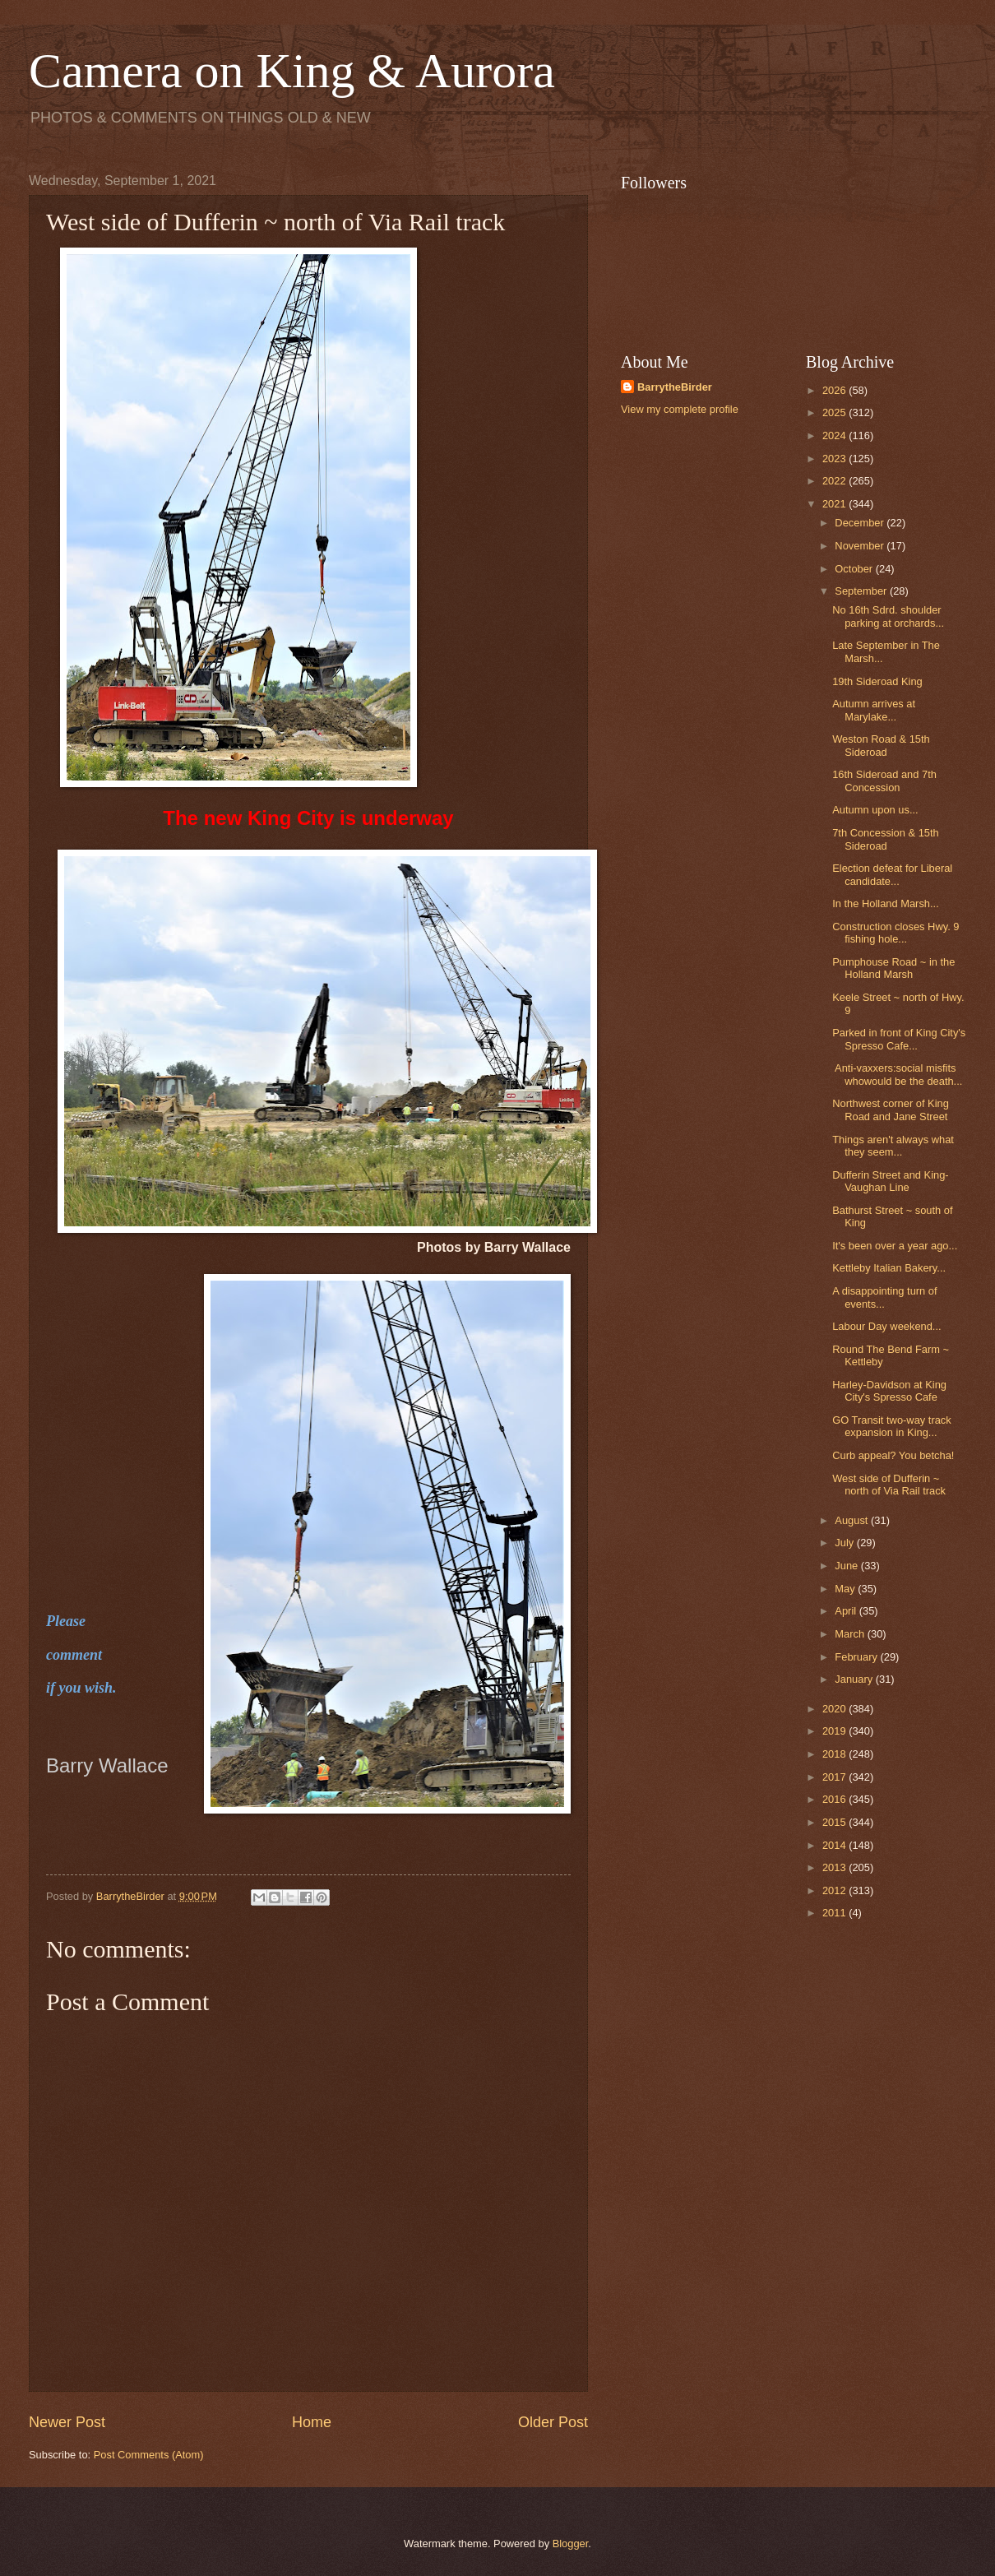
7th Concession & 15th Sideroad (885, 839)
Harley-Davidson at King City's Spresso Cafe (889, 1390)
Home (311, 2422)
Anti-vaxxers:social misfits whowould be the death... (897, 1074)
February (857, 1657)
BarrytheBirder (674, 387)
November (860, 546)
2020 (835, 1709)
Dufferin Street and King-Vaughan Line (890, 1181)
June (848, 1565)
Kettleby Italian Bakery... (889, 1268)
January (855, 1679)
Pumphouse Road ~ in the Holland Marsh (893, 968)
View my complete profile (679, 409)
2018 (835, 1754)
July (845, 1542)
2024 (835, 435)
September (862, 591)
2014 (835, 1845)
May (846, 1588)
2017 (835, 1777)
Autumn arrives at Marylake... (873, 709)
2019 (835, 1731)
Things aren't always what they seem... (893, 1145)
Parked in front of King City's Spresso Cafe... (898, 1038)
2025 (835, 412)
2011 (835, 1913)
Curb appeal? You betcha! (893, 1455)
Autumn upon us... (875, 810)
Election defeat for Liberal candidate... (892, 874)
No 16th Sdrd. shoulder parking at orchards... (888, 616)
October (855, 569)
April (846, 1611)
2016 (835, 1799)
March (851, 1634)
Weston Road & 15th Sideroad (881, 745)
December (860, 523)
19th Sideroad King (877, 681)
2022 (835, 481)
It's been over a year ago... (894, 1245)
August (853, 1520)
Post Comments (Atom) (149, 2455)
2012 (835, 1890)
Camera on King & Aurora (292, 71)
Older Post (553, 2422)
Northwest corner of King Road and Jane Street (890, 1109)
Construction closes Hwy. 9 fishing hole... (895, 932)
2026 (835, 390)
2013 (835, 1867)
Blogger (571, 2543)
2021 (835, 504)
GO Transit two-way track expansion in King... (891, 1426)
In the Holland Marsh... (885, 903)
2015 (835, 1822)
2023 (835, 458)
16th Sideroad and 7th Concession (884, 780)
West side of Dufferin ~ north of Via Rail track (889, 1484)
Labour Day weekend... (886, 1326)
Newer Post (67, 2422)
